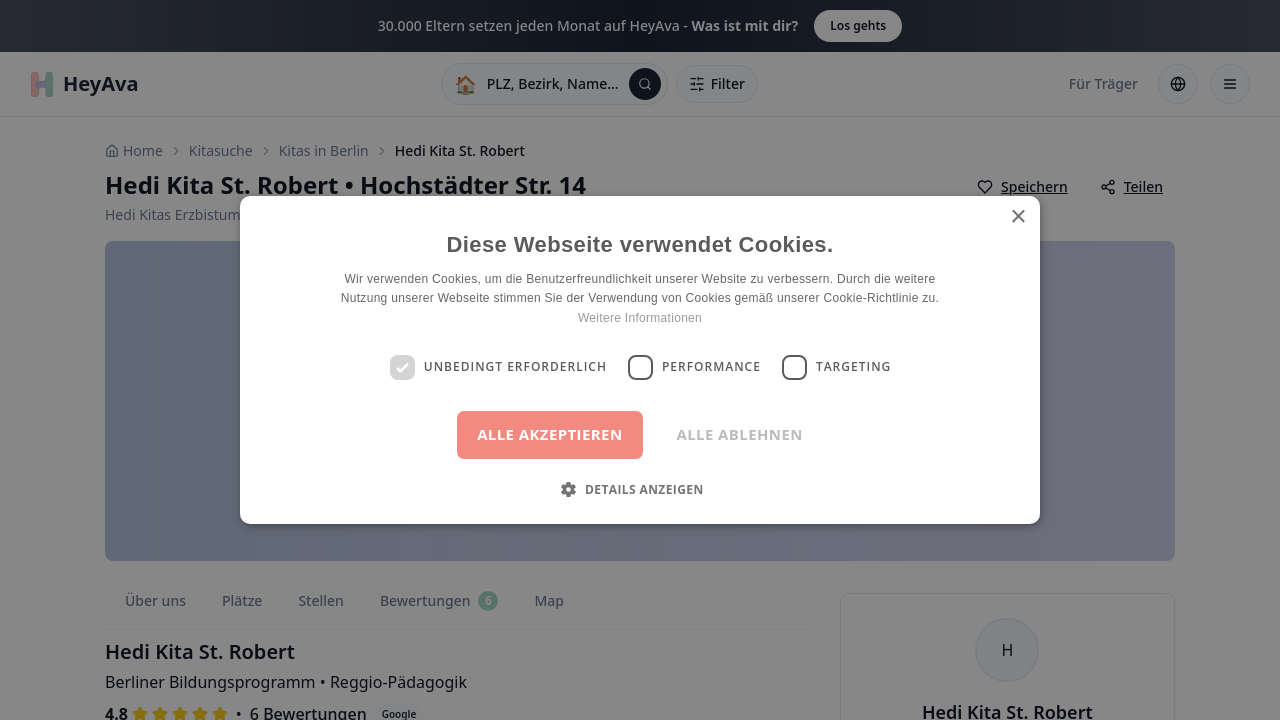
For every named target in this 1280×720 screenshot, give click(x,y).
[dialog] (640, 360)
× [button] (1017, 217)
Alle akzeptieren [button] (549, 434)
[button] (639, 489)
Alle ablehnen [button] (740, 434)
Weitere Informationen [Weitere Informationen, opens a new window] (640, 318)
